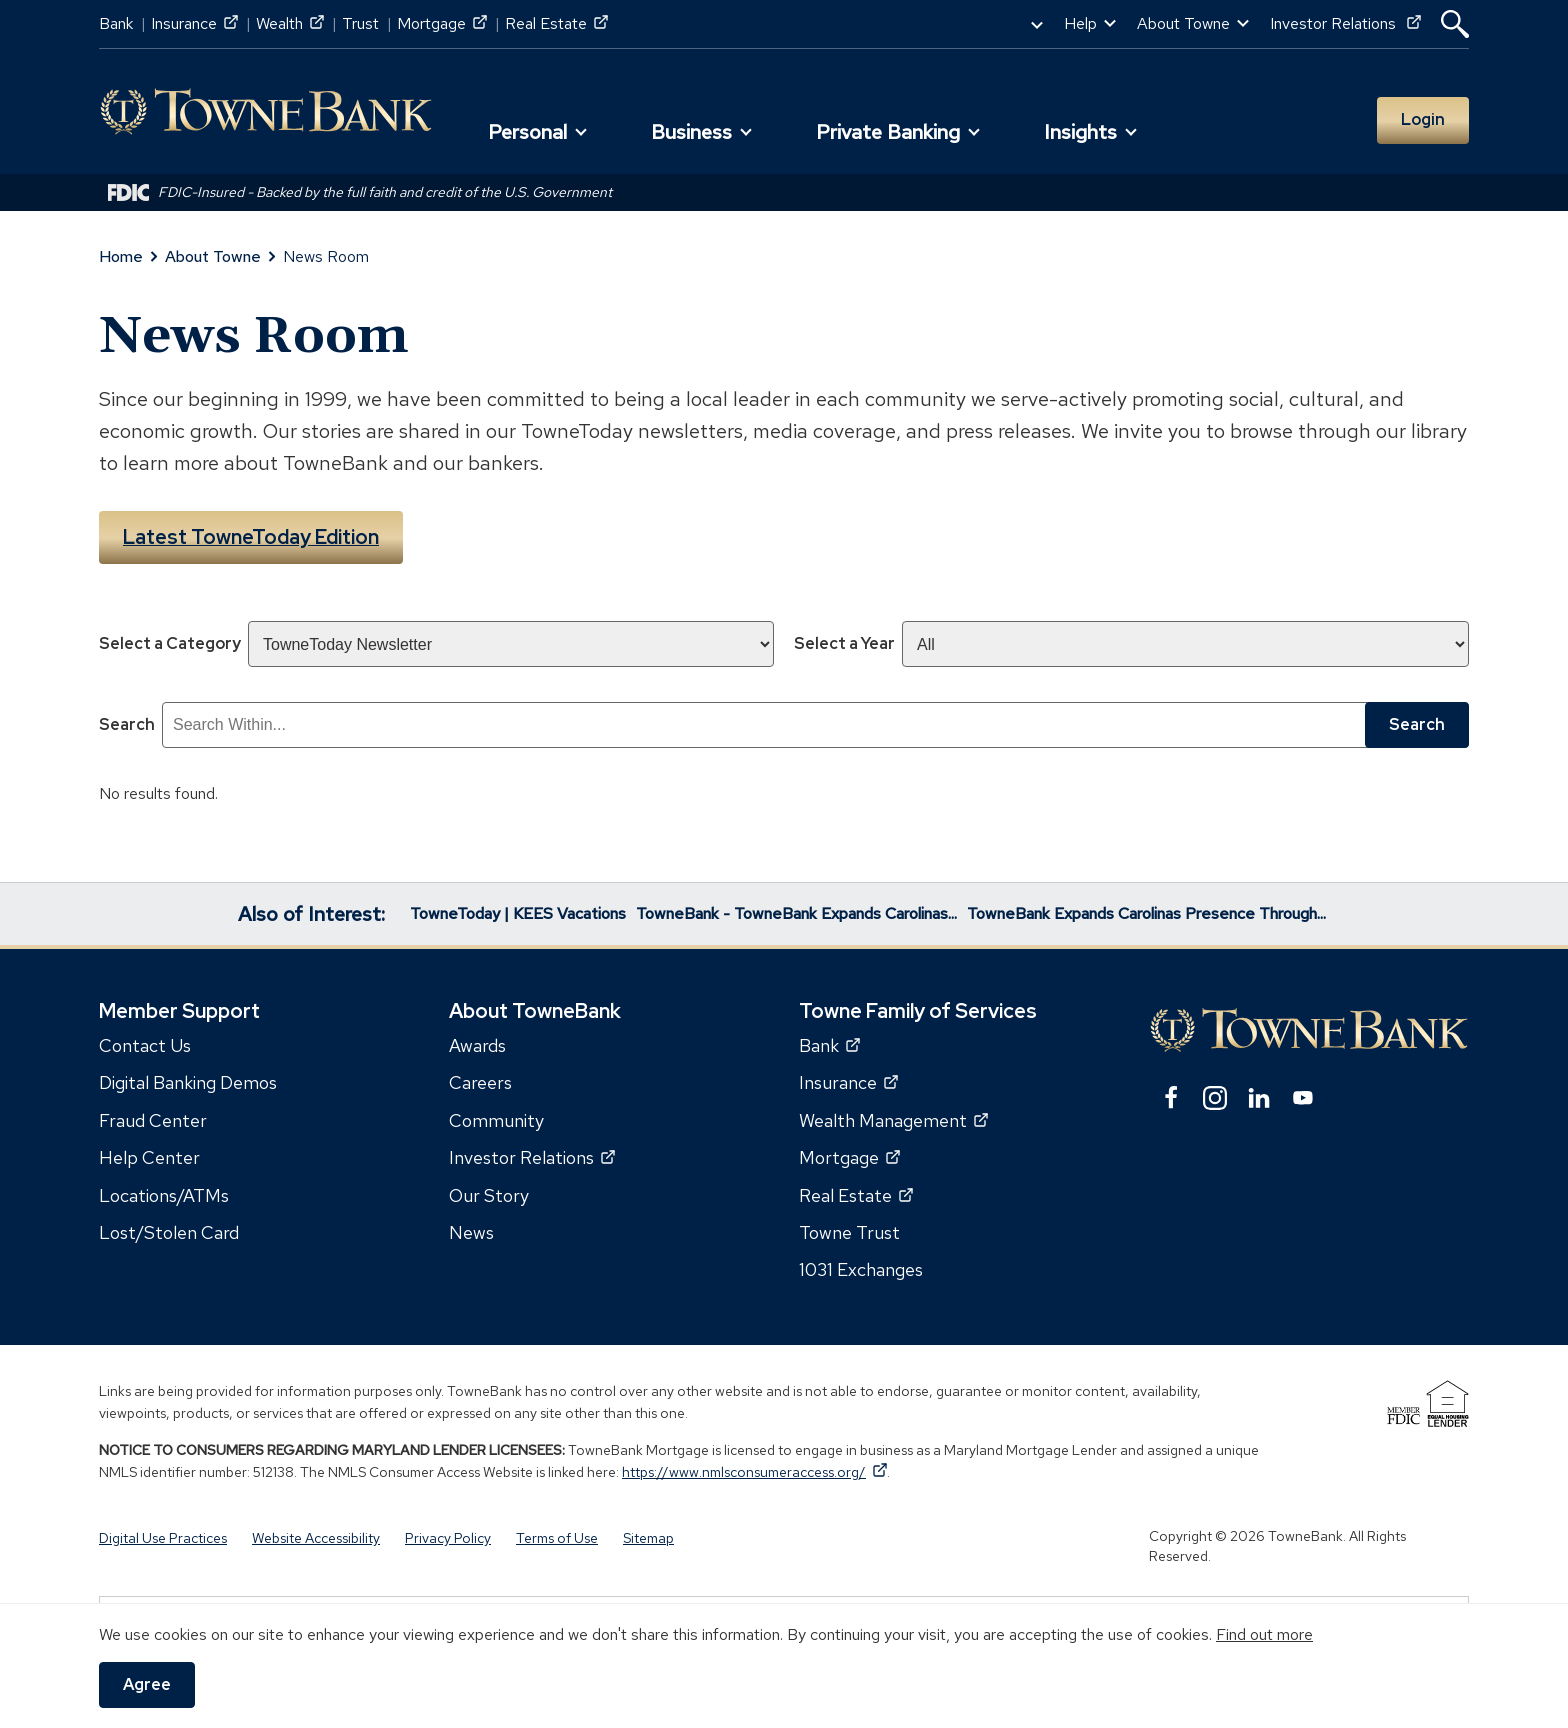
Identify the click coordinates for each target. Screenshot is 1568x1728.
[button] (1455, 24)
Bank (116, 23)
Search (127, 723)
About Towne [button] (1183, 23)
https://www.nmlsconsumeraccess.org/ (754, 1471)
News (471, 1231)
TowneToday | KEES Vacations (518, 912)
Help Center (149, 1156)
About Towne (213, 256)
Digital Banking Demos (188, 1081)
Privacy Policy (448, 1537)
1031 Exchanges (861, 1268)
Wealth (290, 23)
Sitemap (648, 1537)
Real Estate (556, 23)
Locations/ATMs (164, 1194)
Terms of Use (557, 1537)
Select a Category (170, 642)
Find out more (1264, 1634)
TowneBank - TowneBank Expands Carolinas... (796, 912)
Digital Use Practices (163, 1537)
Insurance (194, 23)
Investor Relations (1345, 23)
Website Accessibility (316, 1537)
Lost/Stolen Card (169, 1231)
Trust (360, 23)
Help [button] (1080, 23)
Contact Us (145, 1044)
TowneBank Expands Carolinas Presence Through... (1146, 912)
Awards (477, 1044)
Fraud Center (153, 1119)
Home (121, 256)
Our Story (489, 1194)
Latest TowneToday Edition (251, 537)
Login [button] (1423, 119)
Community (496, 1119)
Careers (480, 1081)
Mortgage (442, 23)
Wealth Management (893, 1119)
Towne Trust (849, 1231)
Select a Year (844, 642)
